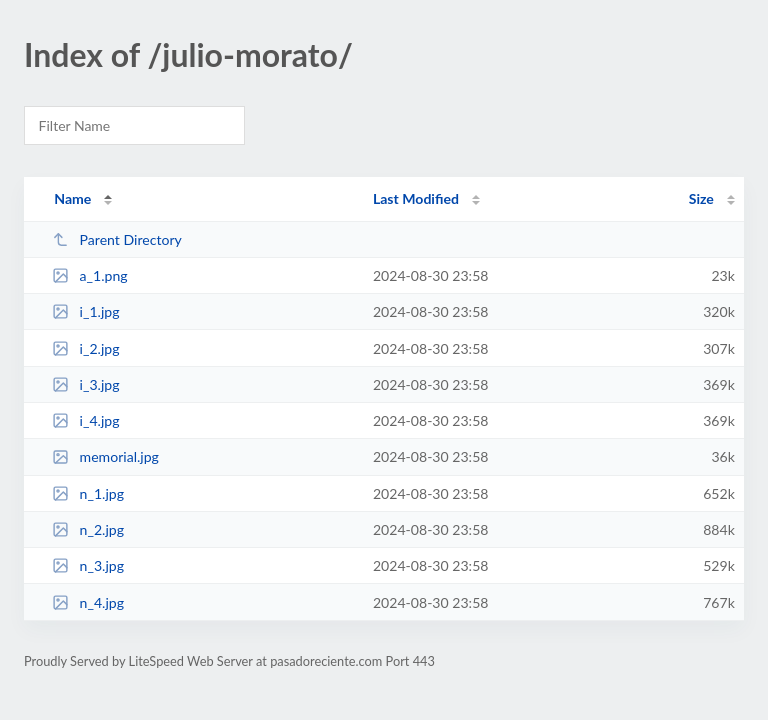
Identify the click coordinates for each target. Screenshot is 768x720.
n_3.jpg (88, 565)
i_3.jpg (85, 384)
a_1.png (89, 275)
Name (72, 198)
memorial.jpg (105, 456)
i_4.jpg (85, 420)
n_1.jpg (88, 493)
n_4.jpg (88, 602)
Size (701, 198)
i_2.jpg (85, 348)
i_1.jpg (85, 311)
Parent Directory (117, 239)
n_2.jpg (88, 529)
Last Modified (416, 198)
